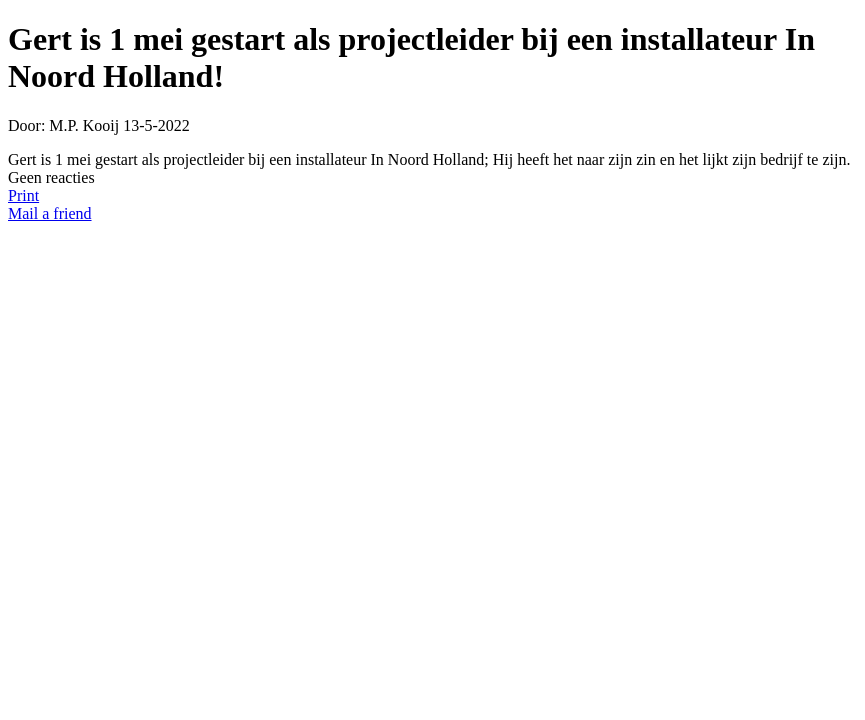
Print (23, 195)
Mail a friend (50, 213)
